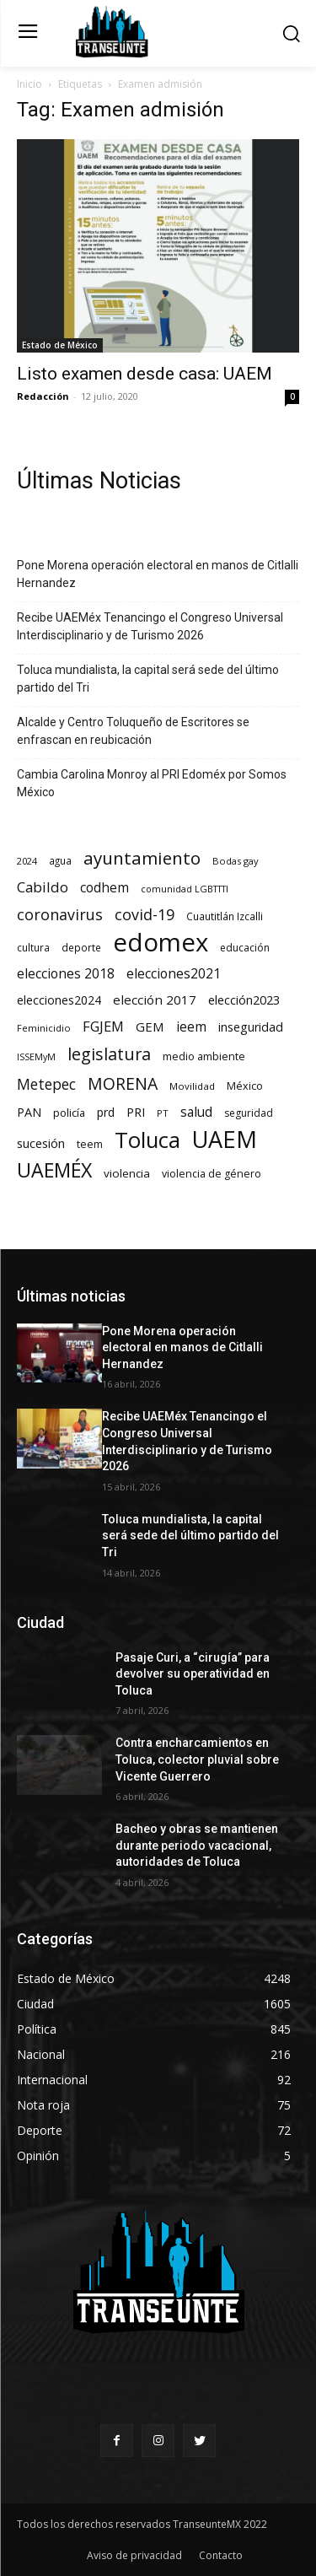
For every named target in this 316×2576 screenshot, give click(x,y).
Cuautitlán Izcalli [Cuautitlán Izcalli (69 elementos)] (224, 916)
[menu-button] (27, 33)
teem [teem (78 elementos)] (90, 1144)
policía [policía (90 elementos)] (69, 1112)
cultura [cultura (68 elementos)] (33, 947)
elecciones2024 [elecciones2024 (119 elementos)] (59, 1000)
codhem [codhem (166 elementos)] (104, 888)
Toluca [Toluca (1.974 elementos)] (147, 1140)
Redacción (43, 396)
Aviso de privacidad (134, 2555)
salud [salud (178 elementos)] (196, 1112)
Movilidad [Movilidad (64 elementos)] (192, 1086)
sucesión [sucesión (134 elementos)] (41, 1142)
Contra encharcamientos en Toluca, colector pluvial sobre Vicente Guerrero (197, 1759)
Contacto (221, 2555)
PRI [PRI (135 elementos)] (135, 1111)
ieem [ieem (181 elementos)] (191, 1027)
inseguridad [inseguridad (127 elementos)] (250, 1027)
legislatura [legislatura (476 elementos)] (109, 1054)
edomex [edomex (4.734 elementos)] (160, 942)
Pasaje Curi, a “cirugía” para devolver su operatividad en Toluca (192, 1674)
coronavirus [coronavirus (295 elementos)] (60, 915)
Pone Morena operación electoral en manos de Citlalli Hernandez (157, 574)
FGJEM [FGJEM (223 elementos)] (103, 1026)
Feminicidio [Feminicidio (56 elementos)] (44, 1027)
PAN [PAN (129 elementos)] (29, 1112)
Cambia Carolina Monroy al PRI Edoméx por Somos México (152, 783)
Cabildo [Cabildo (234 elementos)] (42, 887)
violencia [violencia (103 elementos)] (127, 1173)
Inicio (29, 84)
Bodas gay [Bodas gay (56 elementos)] (235, 860)
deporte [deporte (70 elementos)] (81, 947)
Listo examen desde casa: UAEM (144, 374)
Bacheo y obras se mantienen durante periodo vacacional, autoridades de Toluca (196, 1845)
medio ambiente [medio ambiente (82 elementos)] (204, 1056)
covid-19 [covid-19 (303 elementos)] (144, 915)
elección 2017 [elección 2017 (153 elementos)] (154, 999)
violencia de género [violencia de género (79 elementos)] (211, 1174)
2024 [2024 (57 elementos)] (27, 860)
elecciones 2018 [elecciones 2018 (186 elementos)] (66, 974)
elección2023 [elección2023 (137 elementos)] (244, 999)
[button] (291, 33)
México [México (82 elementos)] (245, 1086)
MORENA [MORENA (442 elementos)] (123, 1083)
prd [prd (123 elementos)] (106, 1112)
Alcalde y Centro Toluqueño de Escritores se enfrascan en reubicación (133, 730)
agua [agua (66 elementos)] (60, 860)
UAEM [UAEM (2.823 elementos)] (224, 1139)
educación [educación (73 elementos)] (245, 947)
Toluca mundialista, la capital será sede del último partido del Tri (148, 678)
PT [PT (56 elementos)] (163, 1113)
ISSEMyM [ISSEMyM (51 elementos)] (36, 1057)
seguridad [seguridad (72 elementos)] (248, 1113)
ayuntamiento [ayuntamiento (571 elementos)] (142, 858)
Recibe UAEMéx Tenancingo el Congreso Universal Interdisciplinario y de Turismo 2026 (150, 626)
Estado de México (60, 345)
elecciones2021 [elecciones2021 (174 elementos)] (173, 974)
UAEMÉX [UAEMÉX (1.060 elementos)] (54, 1170)
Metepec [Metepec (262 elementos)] (46, 1084)
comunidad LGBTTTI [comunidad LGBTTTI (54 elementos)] (184, 888)
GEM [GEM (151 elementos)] (150, 1026)
